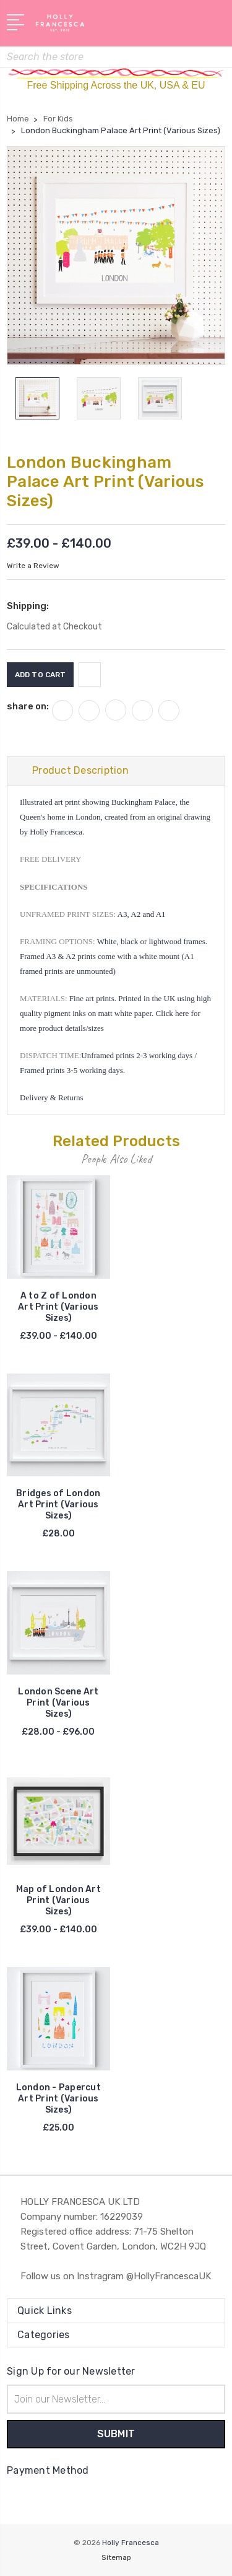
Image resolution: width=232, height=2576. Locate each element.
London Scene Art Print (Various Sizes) (58, 1702)
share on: (28, 706)
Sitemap (116, 2557)
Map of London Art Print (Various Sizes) (58, 1900)
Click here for (178, 1013)
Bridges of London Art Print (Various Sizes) (58, 1504)
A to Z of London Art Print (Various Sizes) (58, 1306)
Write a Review (33, 565)
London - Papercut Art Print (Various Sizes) (58, 2098)
